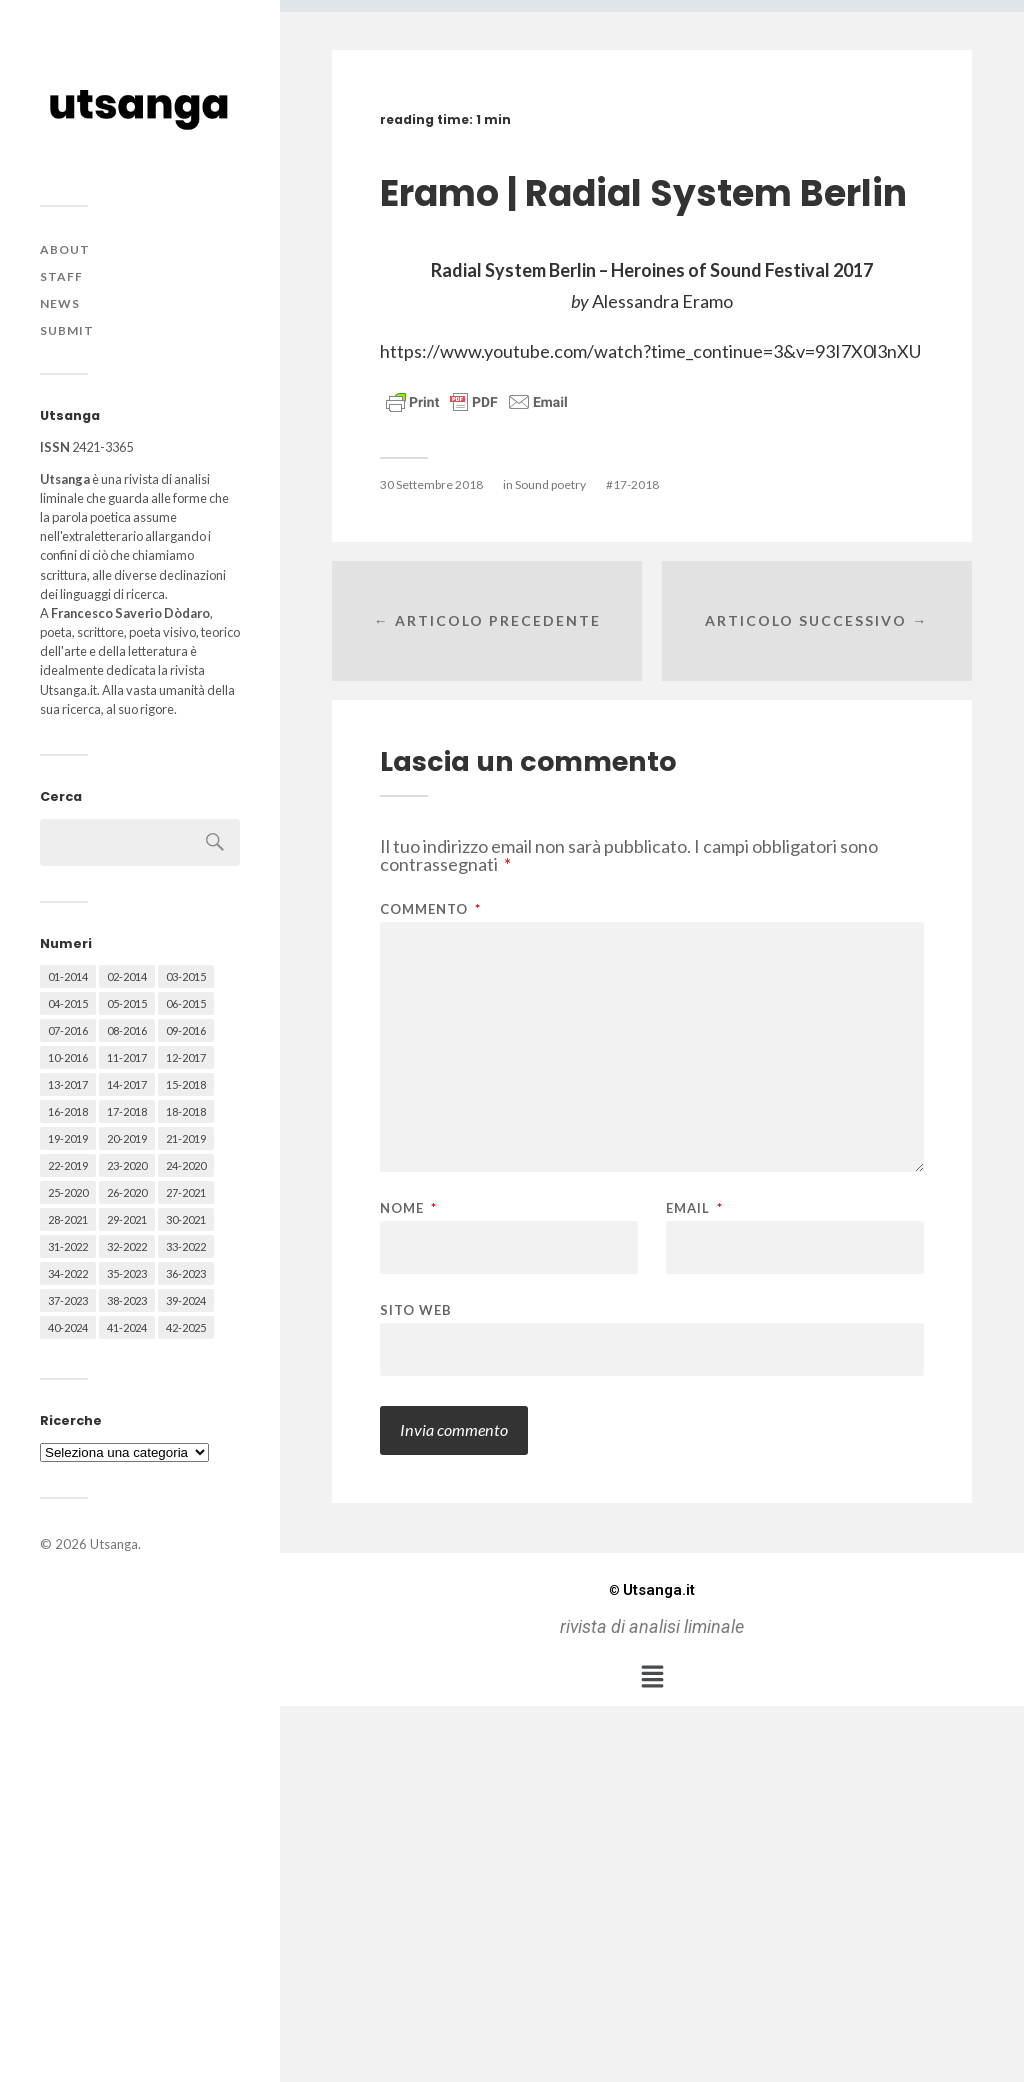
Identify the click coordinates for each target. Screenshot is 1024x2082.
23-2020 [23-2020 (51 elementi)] (127, 1165)
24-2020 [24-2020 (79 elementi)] (186, 1165)
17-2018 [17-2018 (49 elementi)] (127, 1111)
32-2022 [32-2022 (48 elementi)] (127, 1246)
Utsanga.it (652, 1590)
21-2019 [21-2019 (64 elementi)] (186, 1138)
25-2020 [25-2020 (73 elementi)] (68, 1192)
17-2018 (636, 484)
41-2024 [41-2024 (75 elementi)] (127, 1327)
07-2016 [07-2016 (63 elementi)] (68, 1030)
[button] (652, 1676)
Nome (408, 1208)
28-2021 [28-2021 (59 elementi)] (68, 1219)
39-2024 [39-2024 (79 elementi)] (186, 1300)
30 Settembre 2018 (431, 484)
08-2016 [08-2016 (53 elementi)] (127, 1030)
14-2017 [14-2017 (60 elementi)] (127, 1084)
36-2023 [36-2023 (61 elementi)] (186, 1273)
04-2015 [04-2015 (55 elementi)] (68, 1003)
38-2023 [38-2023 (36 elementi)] (127, 1300)
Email (694, 1208)
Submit (67, 330)
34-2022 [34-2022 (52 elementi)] (68, 1273)
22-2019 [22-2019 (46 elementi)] (68, 1165)
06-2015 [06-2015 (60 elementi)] (186, 1003)
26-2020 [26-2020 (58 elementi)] (127, 1192)
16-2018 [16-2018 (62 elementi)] (68, 1111)
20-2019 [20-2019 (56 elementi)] (127, 1138)
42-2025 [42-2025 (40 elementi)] (186, 1327)
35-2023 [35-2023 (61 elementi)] (127, 1273)
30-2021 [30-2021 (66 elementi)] (186, 1219)
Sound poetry (550, 484)
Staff (61, 276)
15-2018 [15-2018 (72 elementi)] (186, 1084)
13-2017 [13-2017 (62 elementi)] (68, 1084)
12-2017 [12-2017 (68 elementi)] (186, 1057)
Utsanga (114, 1544)
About (65, 249)
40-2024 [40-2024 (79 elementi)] (68, 1327)
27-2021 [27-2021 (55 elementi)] (186, 1192)
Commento (430, 909)
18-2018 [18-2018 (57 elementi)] (186, 1111)
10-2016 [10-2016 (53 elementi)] (68, 1057)
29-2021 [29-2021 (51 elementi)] (127, 1219)
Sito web (416, 1309)
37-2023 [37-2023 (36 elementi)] (68, 1300)
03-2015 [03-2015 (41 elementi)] (186, 976)
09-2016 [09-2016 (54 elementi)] (186, 1030)
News (60, 303)
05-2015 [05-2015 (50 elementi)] (127, 1003)
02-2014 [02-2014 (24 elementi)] (127, 976)
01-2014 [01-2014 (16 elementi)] (68, 976)
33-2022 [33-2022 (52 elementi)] (186, 1246)
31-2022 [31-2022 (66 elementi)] (68, 1246)
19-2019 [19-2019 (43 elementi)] (68, 1138)
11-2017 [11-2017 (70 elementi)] (127, 1057)
